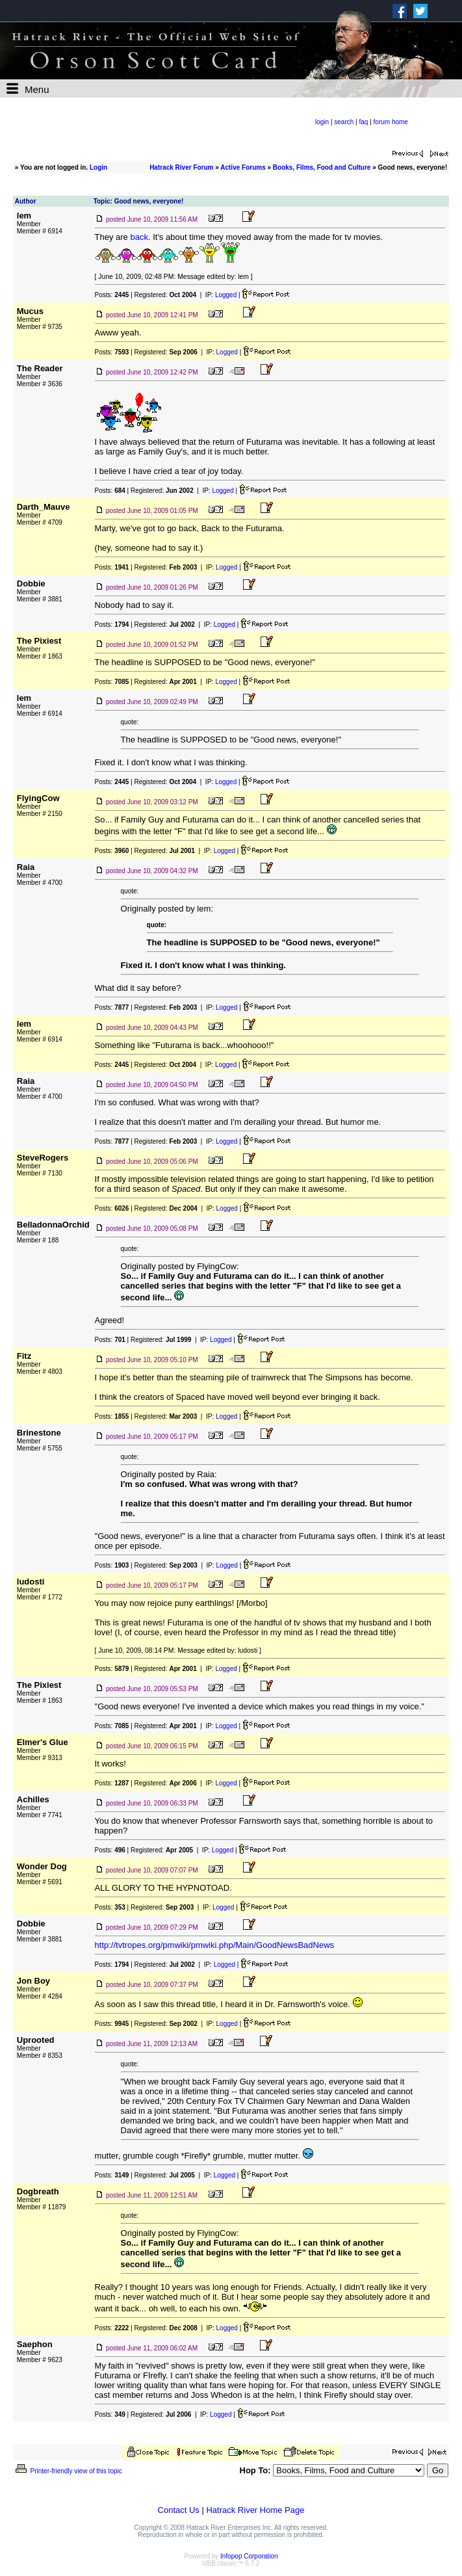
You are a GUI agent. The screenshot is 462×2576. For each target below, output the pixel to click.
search (343, 121)
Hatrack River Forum (181, 167)
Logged (226, 294)
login (322, 121)
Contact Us (178, 2510)
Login (98, 167)
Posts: (112, 294)
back (139, 237)
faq (363, 121)
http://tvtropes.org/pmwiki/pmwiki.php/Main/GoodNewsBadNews (214, 1945)
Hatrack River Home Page (255, 2510)
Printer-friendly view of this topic (68, 2471)
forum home (391, 121)
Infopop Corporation (248, 2556)
